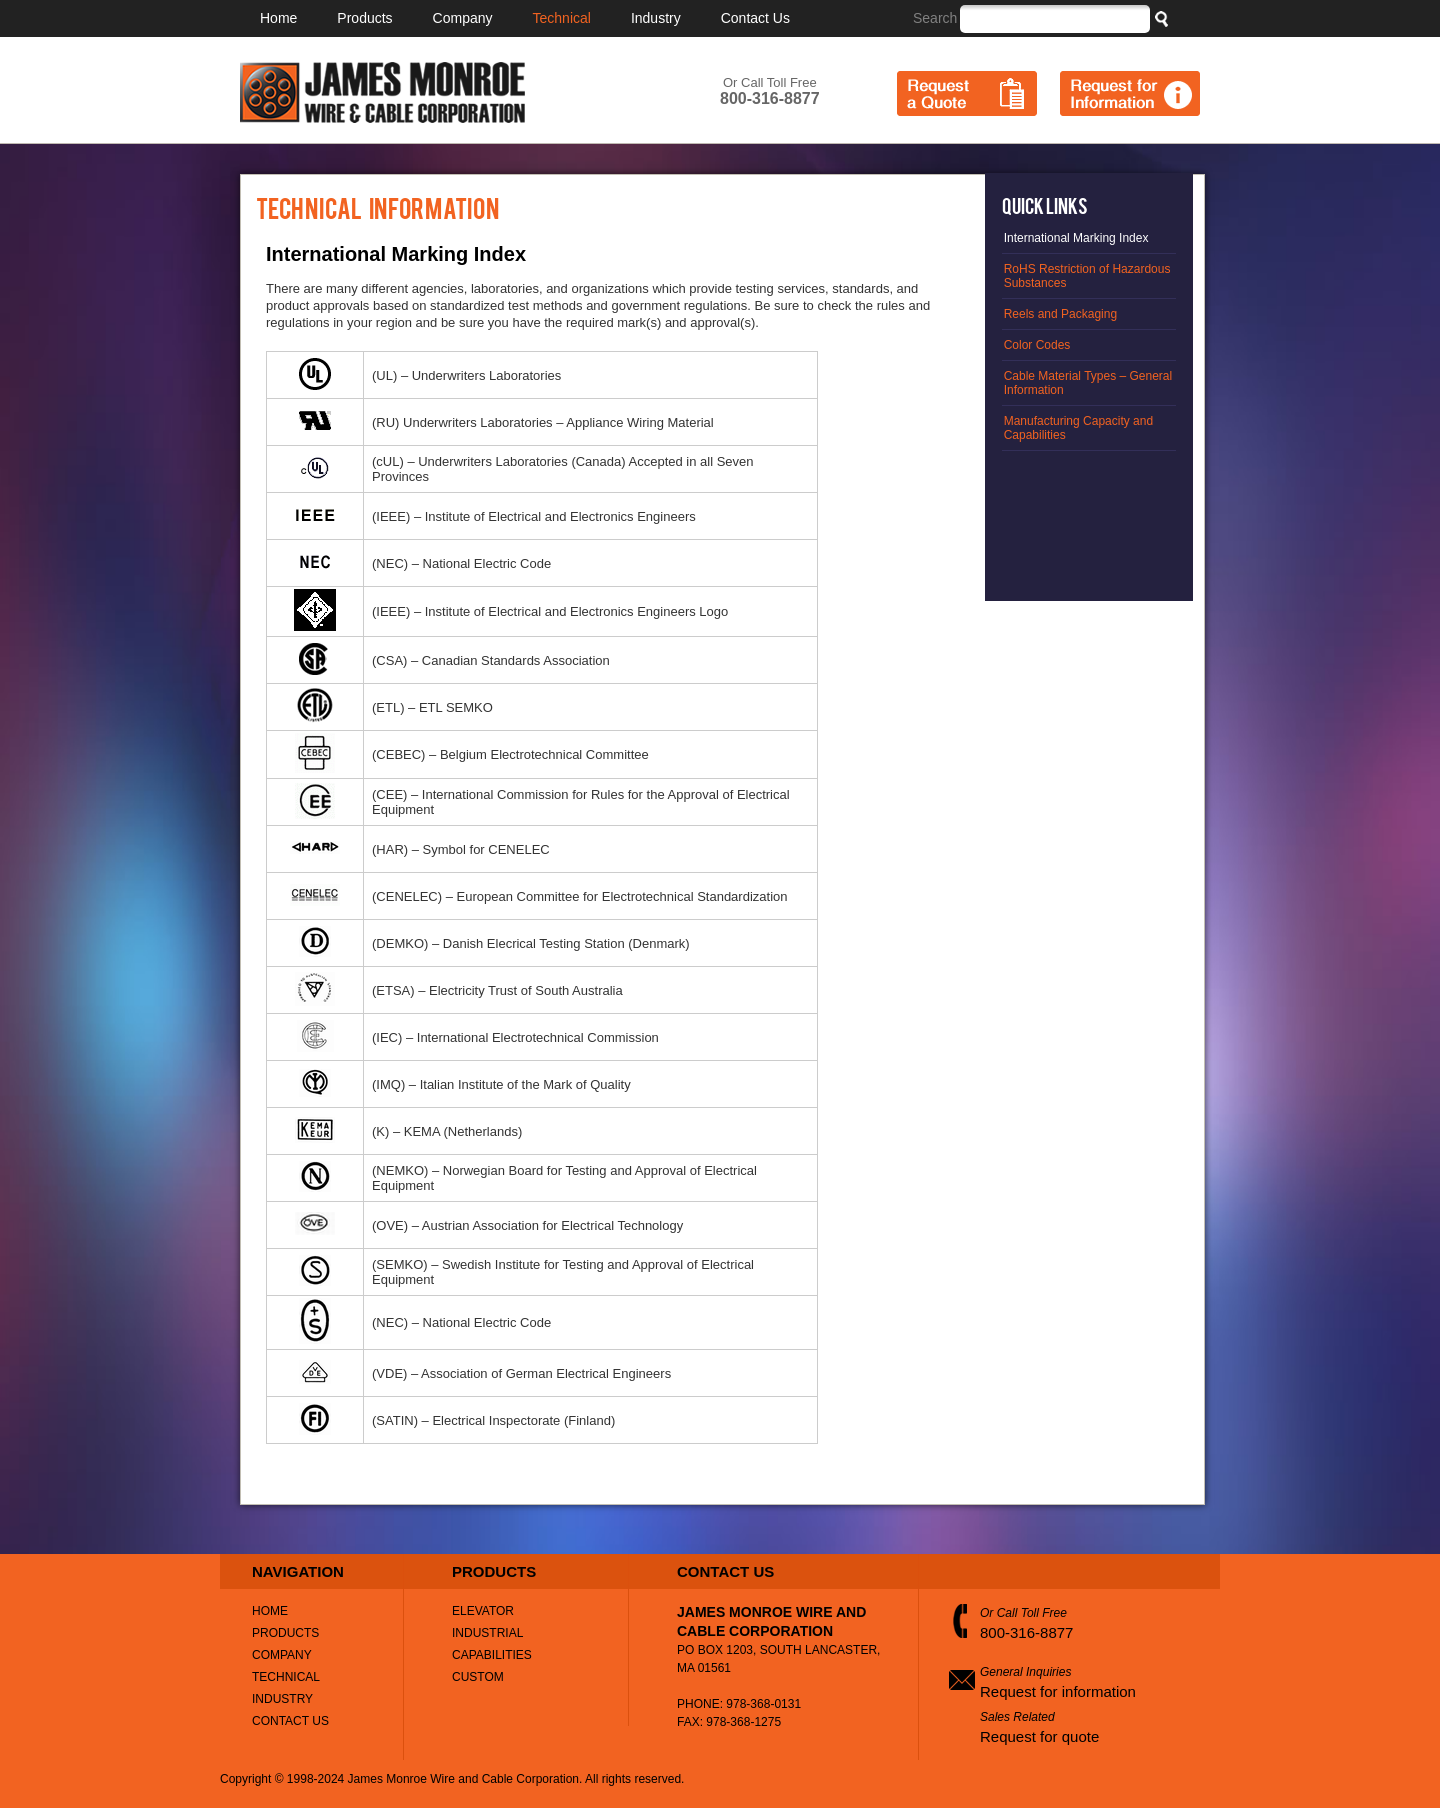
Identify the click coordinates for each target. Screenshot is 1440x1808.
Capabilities (492, 1655)
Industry (656, 18)
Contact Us (755, 18)
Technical (562, 18)
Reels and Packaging (1060, 314)
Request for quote (1039, 1736)
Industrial (487, 1633)
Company (463, 18)
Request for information (1058, 1691)
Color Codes (1037, 345)
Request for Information (1130, 93)
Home (278, 18)
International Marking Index (1076, 238)
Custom (478, 1677)
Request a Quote (967, 93)
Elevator (483, 1611)
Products (364, 18)
